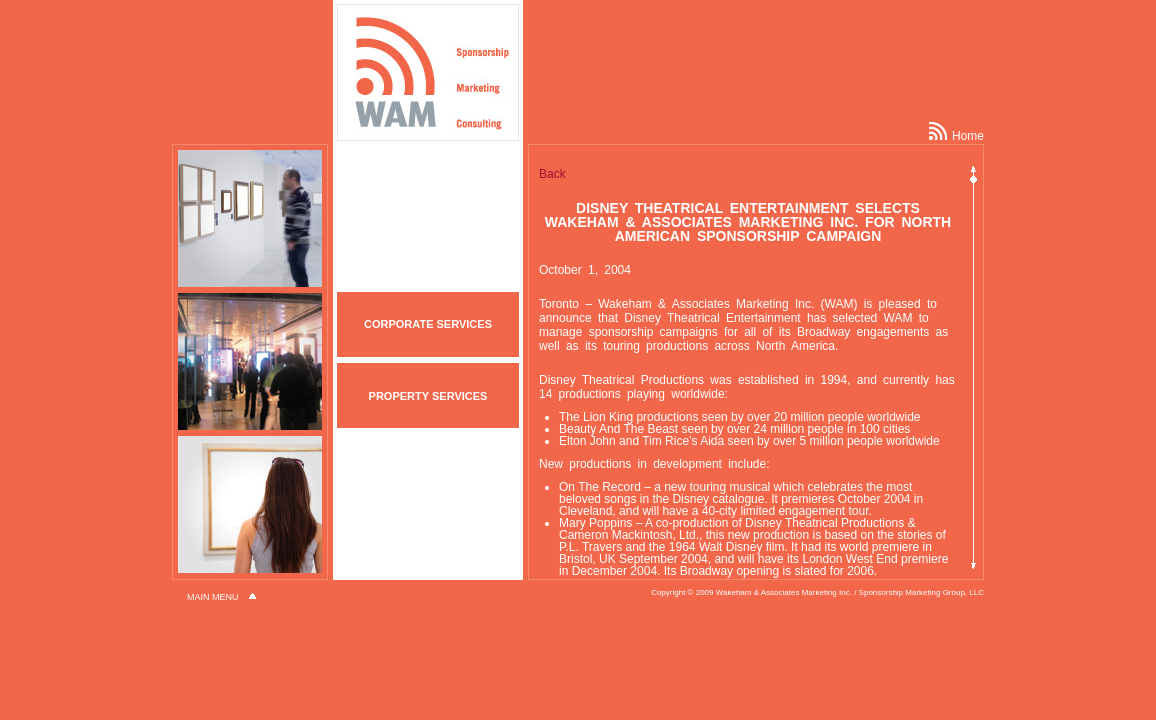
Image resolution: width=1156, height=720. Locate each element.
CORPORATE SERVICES (428, 324)
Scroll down (973, 570)
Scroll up (973, 164)
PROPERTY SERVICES (428, 396)
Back (552, 174)
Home (956, 136)
